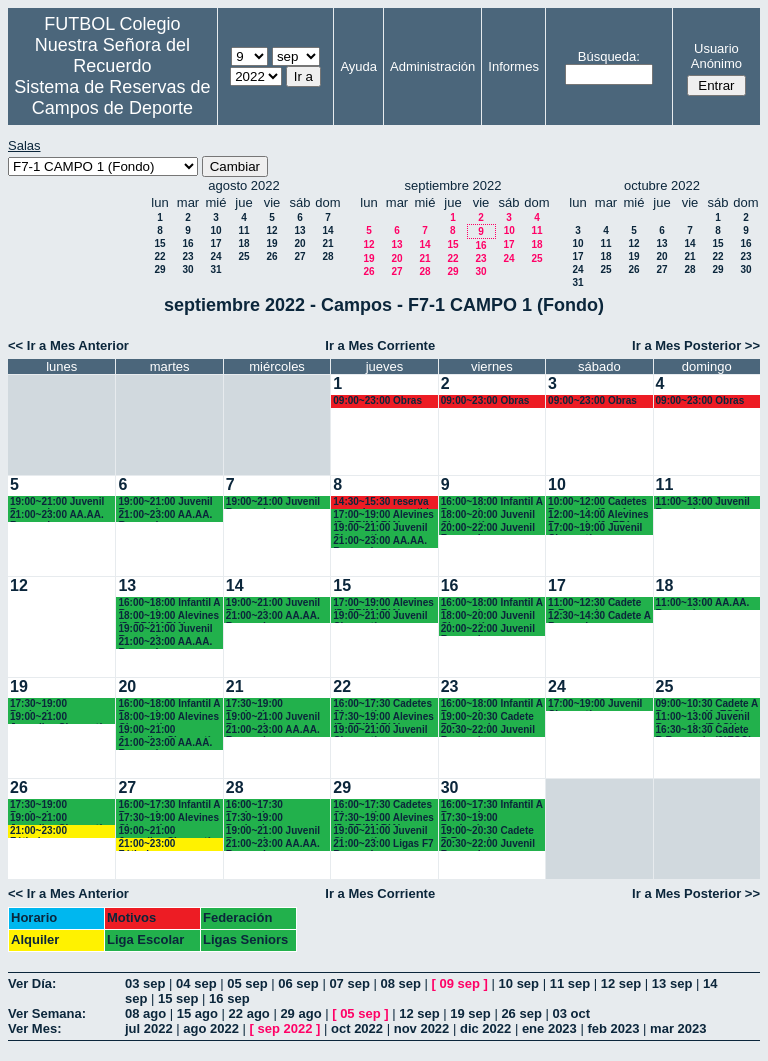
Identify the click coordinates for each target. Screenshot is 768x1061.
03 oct (571, 1013)
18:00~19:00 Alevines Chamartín (168, 717)
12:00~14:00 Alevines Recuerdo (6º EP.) (598, 515)
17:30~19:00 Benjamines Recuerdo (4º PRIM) (487, 818)
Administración (432, 66)
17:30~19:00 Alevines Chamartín (168, 818)
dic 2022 (485, 1028)
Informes (513, 66)
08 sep (400, 983)
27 (299, 256)
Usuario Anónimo (716, 56)
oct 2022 (357, 1028)
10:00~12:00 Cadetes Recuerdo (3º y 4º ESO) (597, 502)
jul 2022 (149, 1028)
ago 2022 (211, 1028)
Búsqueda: (609, 56)
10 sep (519, 983)
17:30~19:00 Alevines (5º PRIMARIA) (383, 717)
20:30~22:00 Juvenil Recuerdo (488, 730)
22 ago (249, 1013)
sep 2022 (285, 1028)
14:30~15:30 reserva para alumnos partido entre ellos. (384, 502)
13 (299, 230)
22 (159, 256)
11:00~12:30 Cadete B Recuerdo (594, 603)
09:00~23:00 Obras (377, 400)
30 (187, 269)
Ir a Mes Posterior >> (696, 345)
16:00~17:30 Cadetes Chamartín (382, 704)
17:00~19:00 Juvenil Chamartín (595, 528)
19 (271, 243)
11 (243, 230)
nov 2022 (422, 1028)
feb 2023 (613, 1028)
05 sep (247, 983)
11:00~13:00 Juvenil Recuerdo (703, 502)
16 (187, 243)
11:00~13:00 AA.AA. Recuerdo (703, 603)
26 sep (521, 1013)
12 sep (621, 983)
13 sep (672, 983)
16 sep (229, 998)
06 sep (298, 983)
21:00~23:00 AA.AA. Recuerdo (57, 515)
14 (327, 230)
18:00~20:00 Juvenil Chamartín (488, 515)
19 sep (470, 1013)
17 (215, 243)
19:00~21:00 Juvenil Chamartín (380, 528)
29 (159, 269)
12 (271, 230)
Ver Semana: (47, 1013)
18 (243, 243)
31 (215, 269)
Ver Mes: (34, 1028)
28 (327, 256)
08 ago (145, 1013)
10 (215, 230)
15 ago (197, 1013)
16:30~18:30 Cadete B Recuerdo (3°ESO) (704, 730)
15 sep (178, 998)
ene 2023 (549, 1028)
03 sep (145, 983)
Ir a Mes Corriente (380, 345)
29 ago (300, 1013)
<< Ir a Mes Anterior (68, 345)
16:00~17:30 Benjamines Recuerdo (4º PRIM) (272, 805)
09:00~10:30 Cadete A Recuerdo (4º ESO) (707, 704)
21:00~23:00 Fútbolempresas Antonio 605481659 (55, 831)
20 (299, 243)
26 (271, 256)
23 (187, 256)
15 (159, 243)
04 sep (196, 983)
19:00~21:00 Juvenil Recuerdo (57, 502)
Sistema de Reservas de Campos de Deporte (112, 97)
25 (243, 256)
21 (327, 243)
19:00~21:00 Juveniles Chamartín (59, 717)
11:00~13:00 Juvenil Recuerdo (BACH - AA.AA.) (703, 717)
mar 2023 (678, 1028)
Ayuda (358, 66)
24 (215, 256)
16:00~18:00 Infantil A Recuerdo (492, 502)
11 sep (570, 983)
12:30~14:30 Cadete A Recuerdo (599, 616)
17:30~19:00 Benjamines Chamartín (38, 704)
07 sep (349, 983)
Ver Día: (32, 983)
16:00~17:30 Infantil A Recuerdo (169, 805)
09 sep (460, 983)
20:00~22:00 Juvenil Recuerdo (488, 528)
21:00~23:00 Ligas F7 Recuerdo (383, 844)
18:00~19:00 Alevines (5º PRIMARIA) (168, 616)
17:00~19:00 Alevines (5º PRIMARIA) (383, 515)
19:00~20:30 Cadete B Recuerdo (487, 717)
